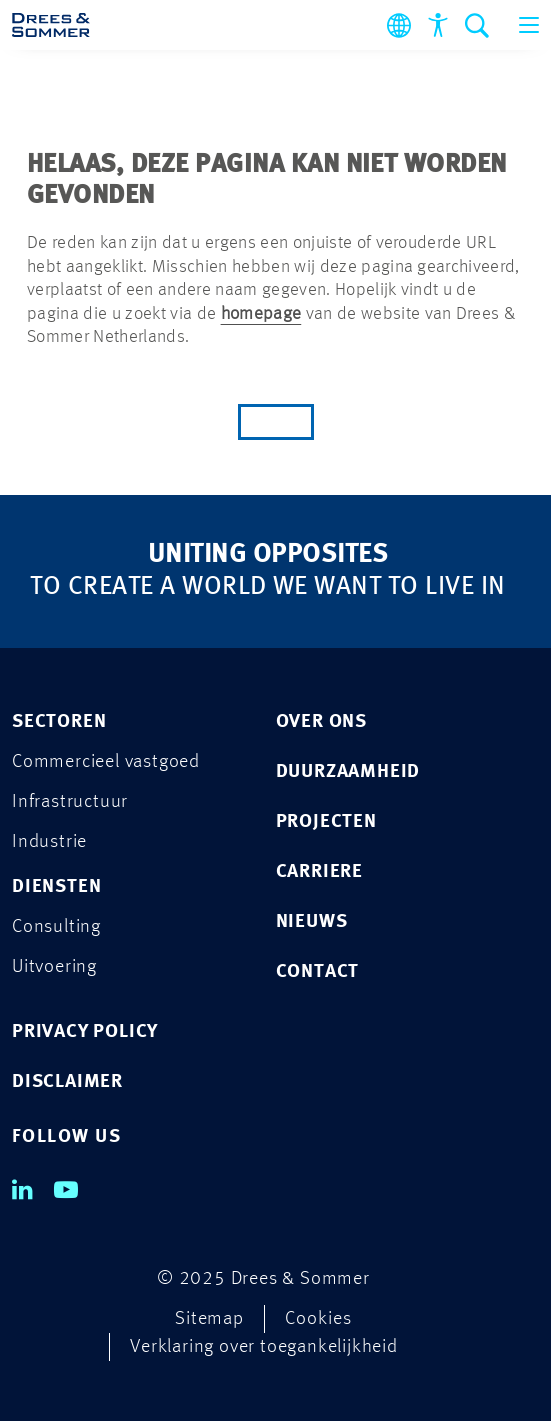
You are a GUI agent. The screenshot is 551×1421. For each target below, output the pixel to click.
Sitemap (209, 1319)
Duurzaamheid (348, 772)
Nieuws (312, 922)
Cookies (318, 1319)
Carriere (319, 872)
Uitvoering (54, 967)
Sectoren (59, 722)
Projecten (326, 822)
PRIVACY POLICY (85, 1032)
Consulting (56, 927)
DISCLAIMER (67, 1082)
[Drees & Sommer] (51, 25)
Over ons (321, 722)
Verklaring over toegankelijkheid (264, 1347)
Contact (318, 972)
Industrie (49, 842)
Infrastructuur (70, 802)
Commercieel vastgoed (106, 762)
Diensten (56, 887)
